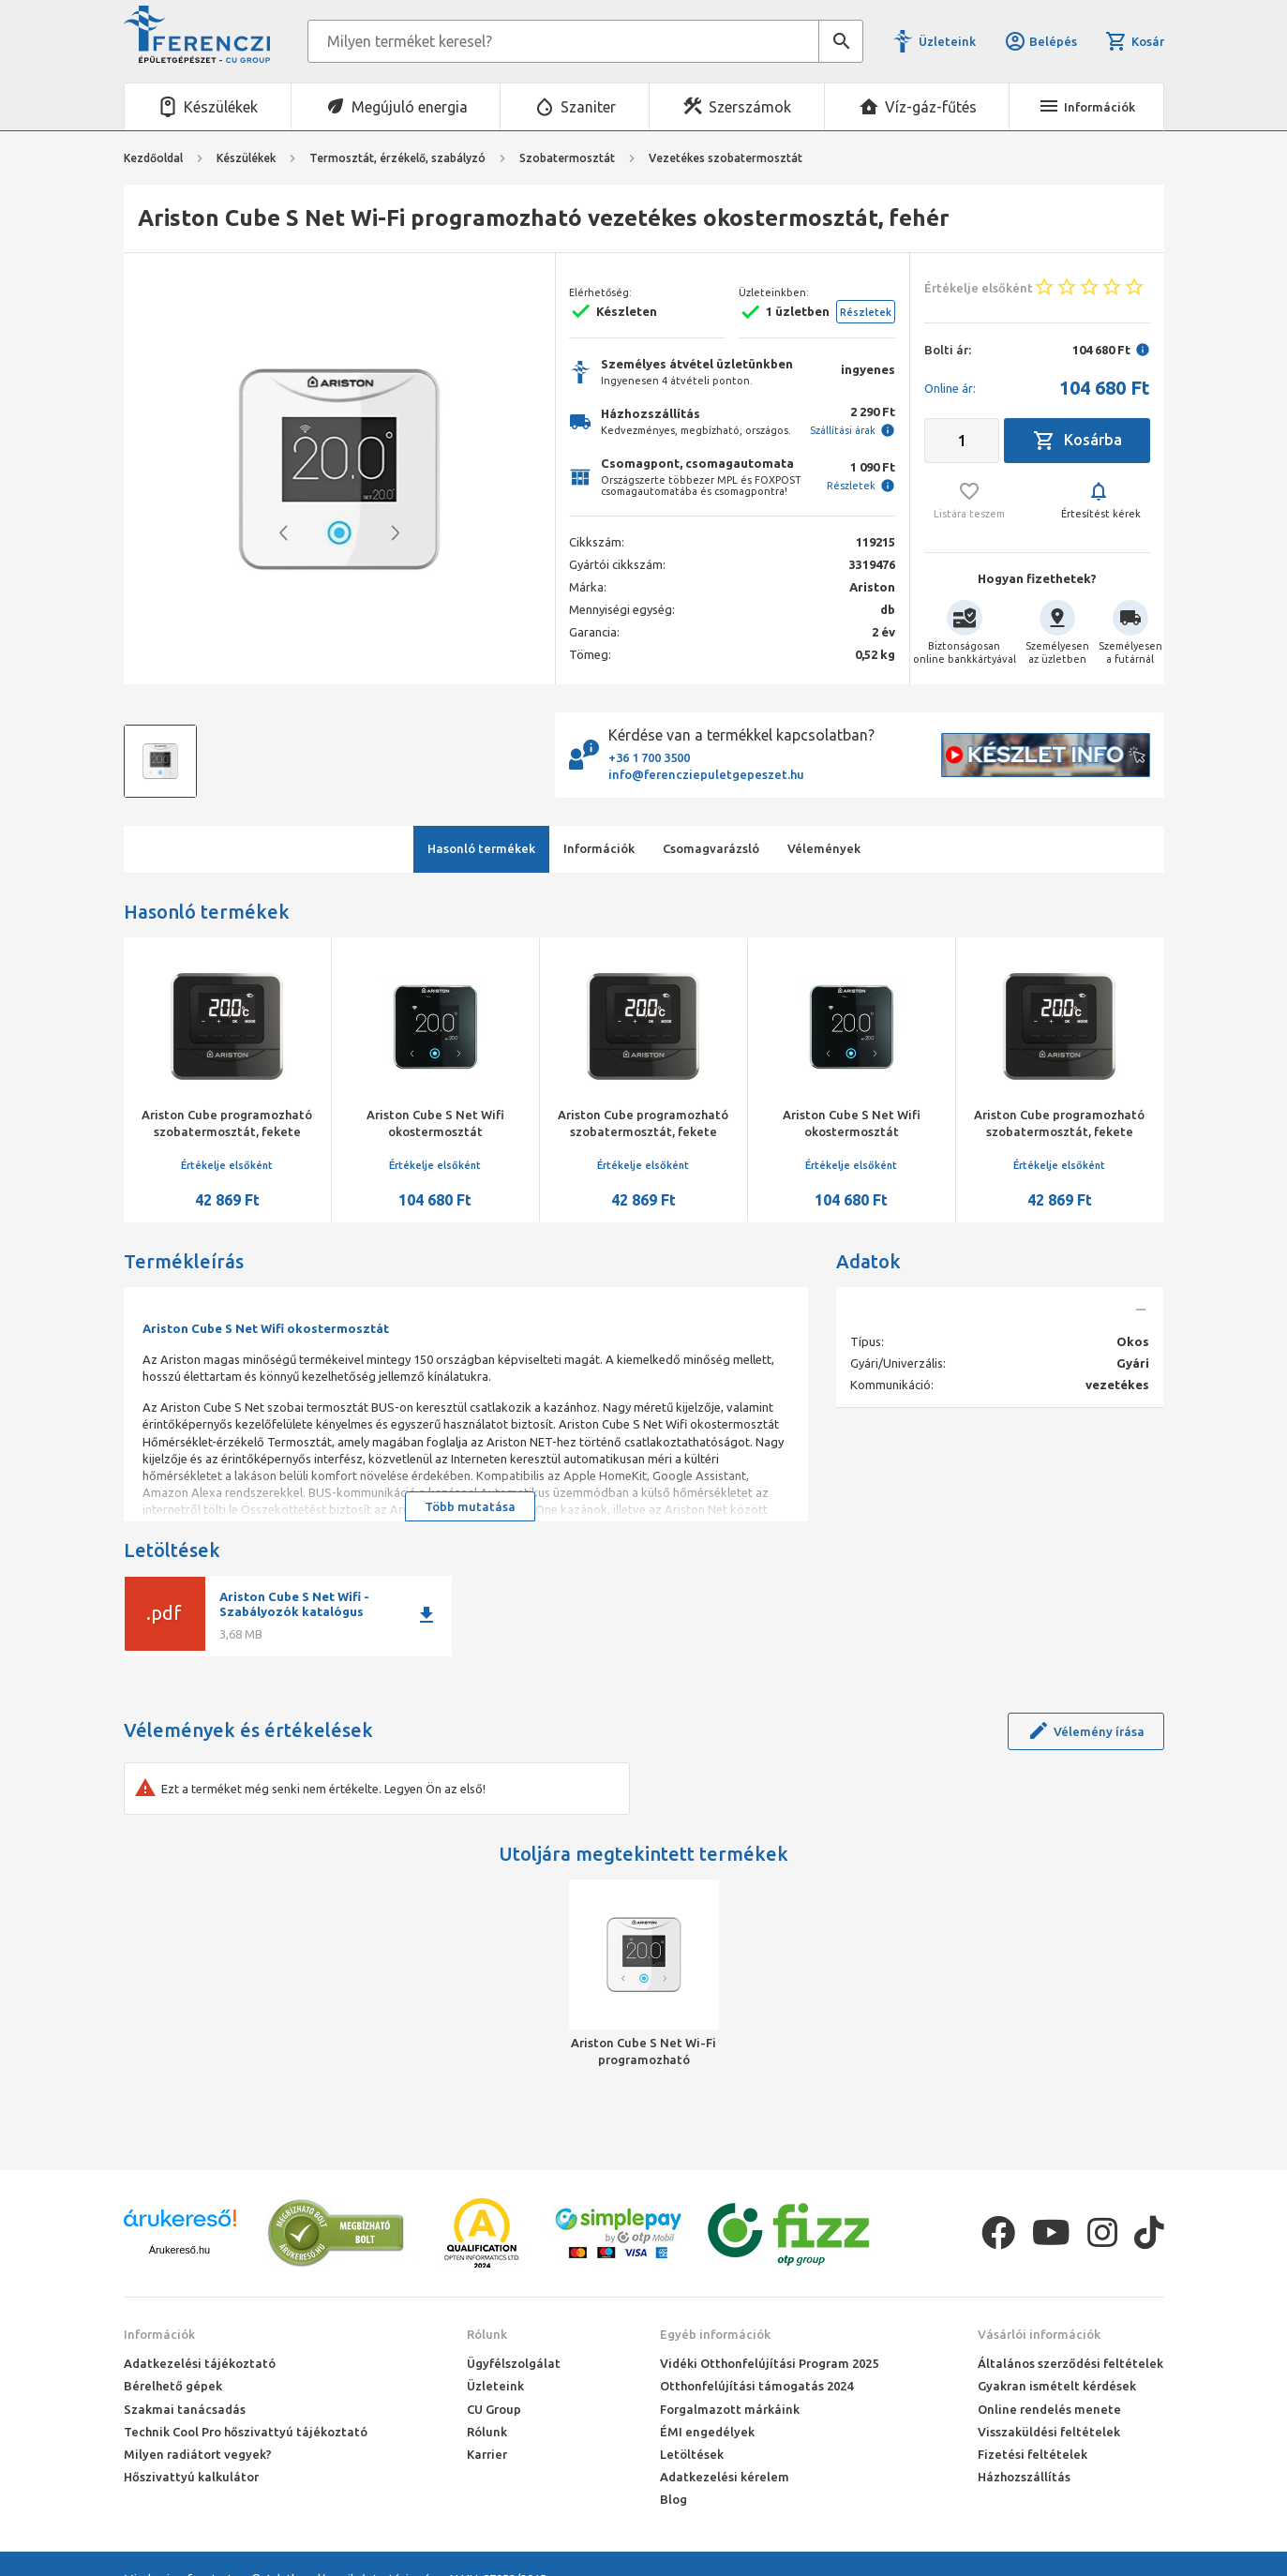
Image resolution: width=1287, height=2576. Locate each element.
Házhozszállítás (1024, 2476)
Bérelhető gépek (173, 2385)
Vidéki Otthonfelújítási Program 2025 (769, 2363)
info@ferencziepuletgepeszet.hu (706, 774)
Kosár (1134, 41)
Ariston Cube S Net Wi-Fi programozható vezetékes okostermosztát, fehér (643, 2052)
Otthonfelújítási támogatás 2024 (756, 2385)
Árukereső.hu (179, 2249)
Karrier (487, 2454)
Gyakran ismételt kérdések (1057, 2385)
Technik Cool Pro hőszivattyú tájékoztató (245, 2431)
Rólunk (487, 2334)
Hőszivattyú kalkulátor (191, 2476)
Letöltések (692, 2454)
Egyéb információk (715, 2334)
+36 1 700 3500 (649, 757)
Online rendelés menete (1049, 2409)
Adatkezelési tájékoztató (200, 2363)
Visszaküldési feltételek (1049, 2431)
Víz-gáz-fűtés (931, 106)
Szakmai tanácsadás (185, 2409)
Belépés (1040, 41)
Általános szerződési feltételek (1070, 2363)
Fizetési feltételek (1032, 2454)
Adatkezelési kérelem (724, 2476)
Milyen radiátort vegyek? (198, 2454)
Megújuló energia (410, 106)
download (426, 1615)
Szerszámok (750, 106)
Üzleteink (947, 41)
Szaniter (588, 106)
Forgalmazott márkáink (730, 2409)
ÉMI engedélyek (707, 2431)
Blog (673, 2499)
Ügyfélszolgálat (514, 2363)
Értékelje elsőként (227, 1165)
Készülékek (221, 106)
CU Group (494, 2409)
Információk (159, 2334)
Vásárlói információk (1039, 2334)
